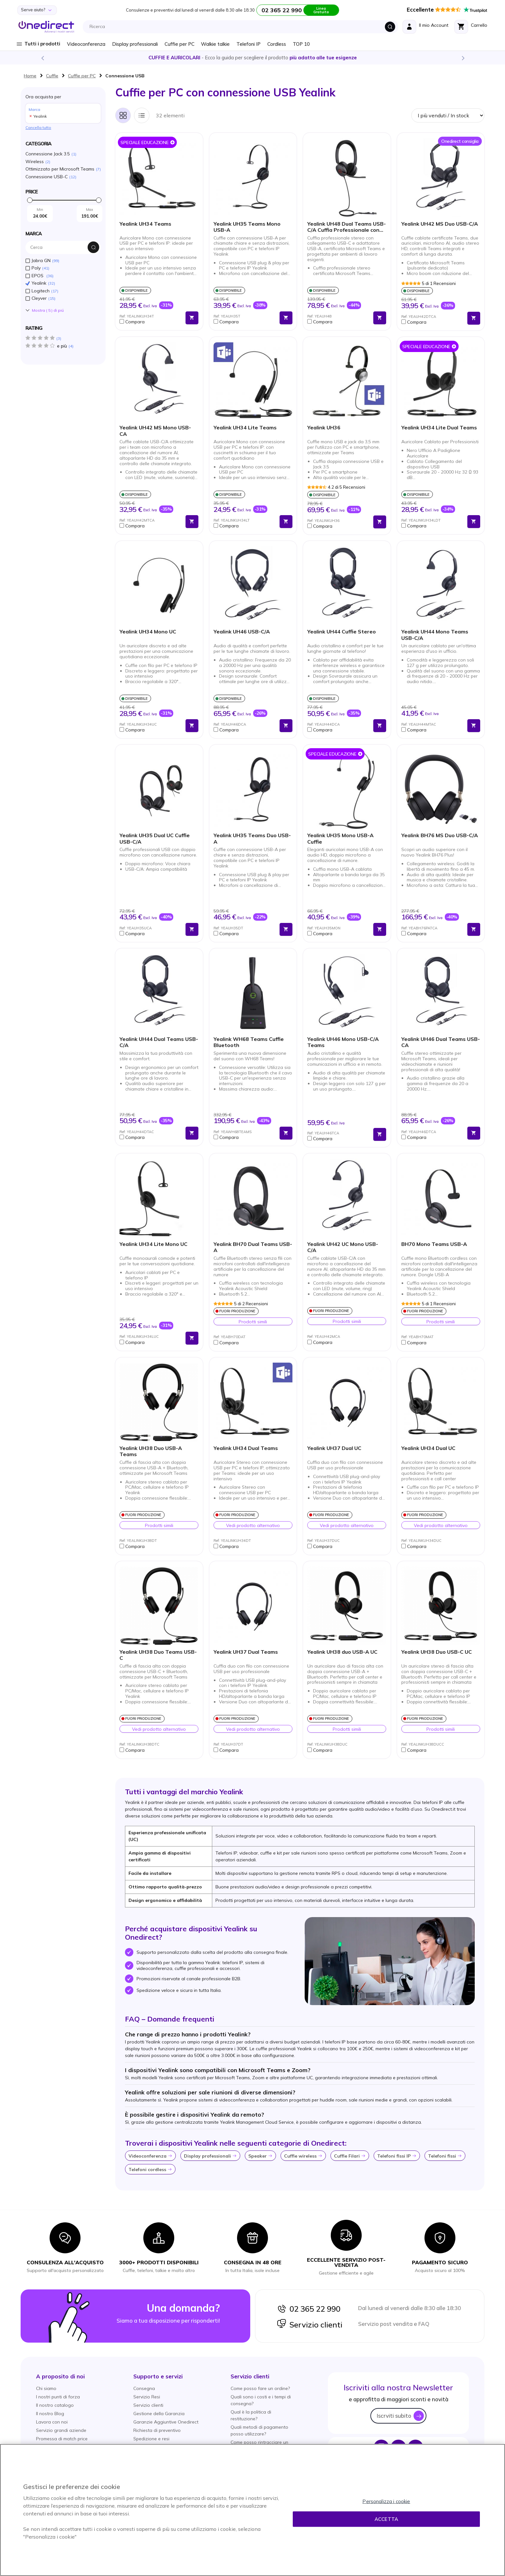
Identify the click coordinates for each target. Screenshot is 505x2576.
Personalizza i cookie (386, 2501)
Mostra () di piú (48, 310)
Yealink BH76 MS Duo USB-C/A (439, 835)
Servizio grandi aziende (61, 2430)
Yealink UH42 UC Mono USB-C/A (342, 1247)
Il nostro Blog (50, 2413)
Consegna (144, 2388)
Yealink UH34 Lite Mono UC (153, 1244)
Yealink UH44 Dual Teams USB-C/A (158, 1042)
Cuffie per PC (180, 44)
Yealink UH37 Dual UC (334, 1448)
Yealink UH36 (323, 428)
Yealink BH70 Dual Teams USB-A (253, 1247)
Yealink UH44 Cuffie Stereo (341, 632)
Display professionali (135, 44)
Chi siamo (46, 2388)
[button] (151, 322)
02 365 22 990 (308, 2309)
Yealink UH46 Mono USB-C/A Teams (343, 1042)
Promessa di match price (62, 2439)
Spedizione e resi (151, 2439)
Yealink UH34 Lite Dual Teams (439, 428)
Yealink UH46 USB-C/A (242, 632)
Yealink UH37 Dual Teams (246, 1652)
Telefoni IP (248, 44)
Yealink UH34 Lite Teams (245, 428)
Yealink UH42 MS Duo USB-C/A (439, 224)
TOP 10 (301, 44)
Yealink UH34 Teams (145, 224)
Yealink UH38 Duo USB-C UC (436, 1652)
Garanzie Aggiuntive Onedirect (165, 2422)
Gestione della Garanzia (159, 2413)
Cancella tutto (38, 127)
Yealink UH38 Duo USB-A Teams (150, 1451)
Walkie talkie (215, 44)
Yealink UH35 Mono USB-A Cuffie (340, 838)
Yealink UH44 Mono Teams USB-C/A (434, 635)
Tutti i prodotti (42, 44)
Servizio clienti (309, 2324)
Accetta (386, 2519)
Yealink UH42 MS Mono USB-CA (155, 431)
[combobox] (242, 26)
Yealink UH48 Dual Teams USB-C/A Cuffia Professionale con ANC (346, 227)
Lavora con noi (52, 2422)
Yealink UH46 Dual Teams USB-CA (440, 1042)
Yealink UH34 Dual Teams (246, 1448)
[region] (252, 2510)
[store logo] (46, 26)
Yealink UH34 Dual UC (428, 1448)
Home (30, 76)
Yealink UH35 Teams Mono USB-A (247, 227)
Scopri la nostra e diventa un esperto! (252, 57)
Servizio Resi (146, 2397)
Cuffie (52, 76)
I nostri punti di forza (58, 2397)
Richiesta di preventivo (157, 2430)
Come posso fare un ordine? (260, 2388)
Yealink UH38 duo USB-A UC (342, 1652)
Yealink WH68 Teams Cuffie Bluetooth (249, 1042)
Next (463, 58)
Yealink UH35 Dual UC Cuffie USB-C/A (154, 838)
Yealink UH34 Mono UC (147, 632)
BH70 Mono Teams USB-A (434, 1244)
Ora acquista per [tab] (63, 108)
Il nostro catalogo (55, 2405)
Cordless (276, 44)
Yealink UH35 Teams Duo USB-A (252, 838)
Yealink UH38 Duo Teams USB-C (158, 1655)
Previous (42, 58)
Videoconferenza (86, 44)
